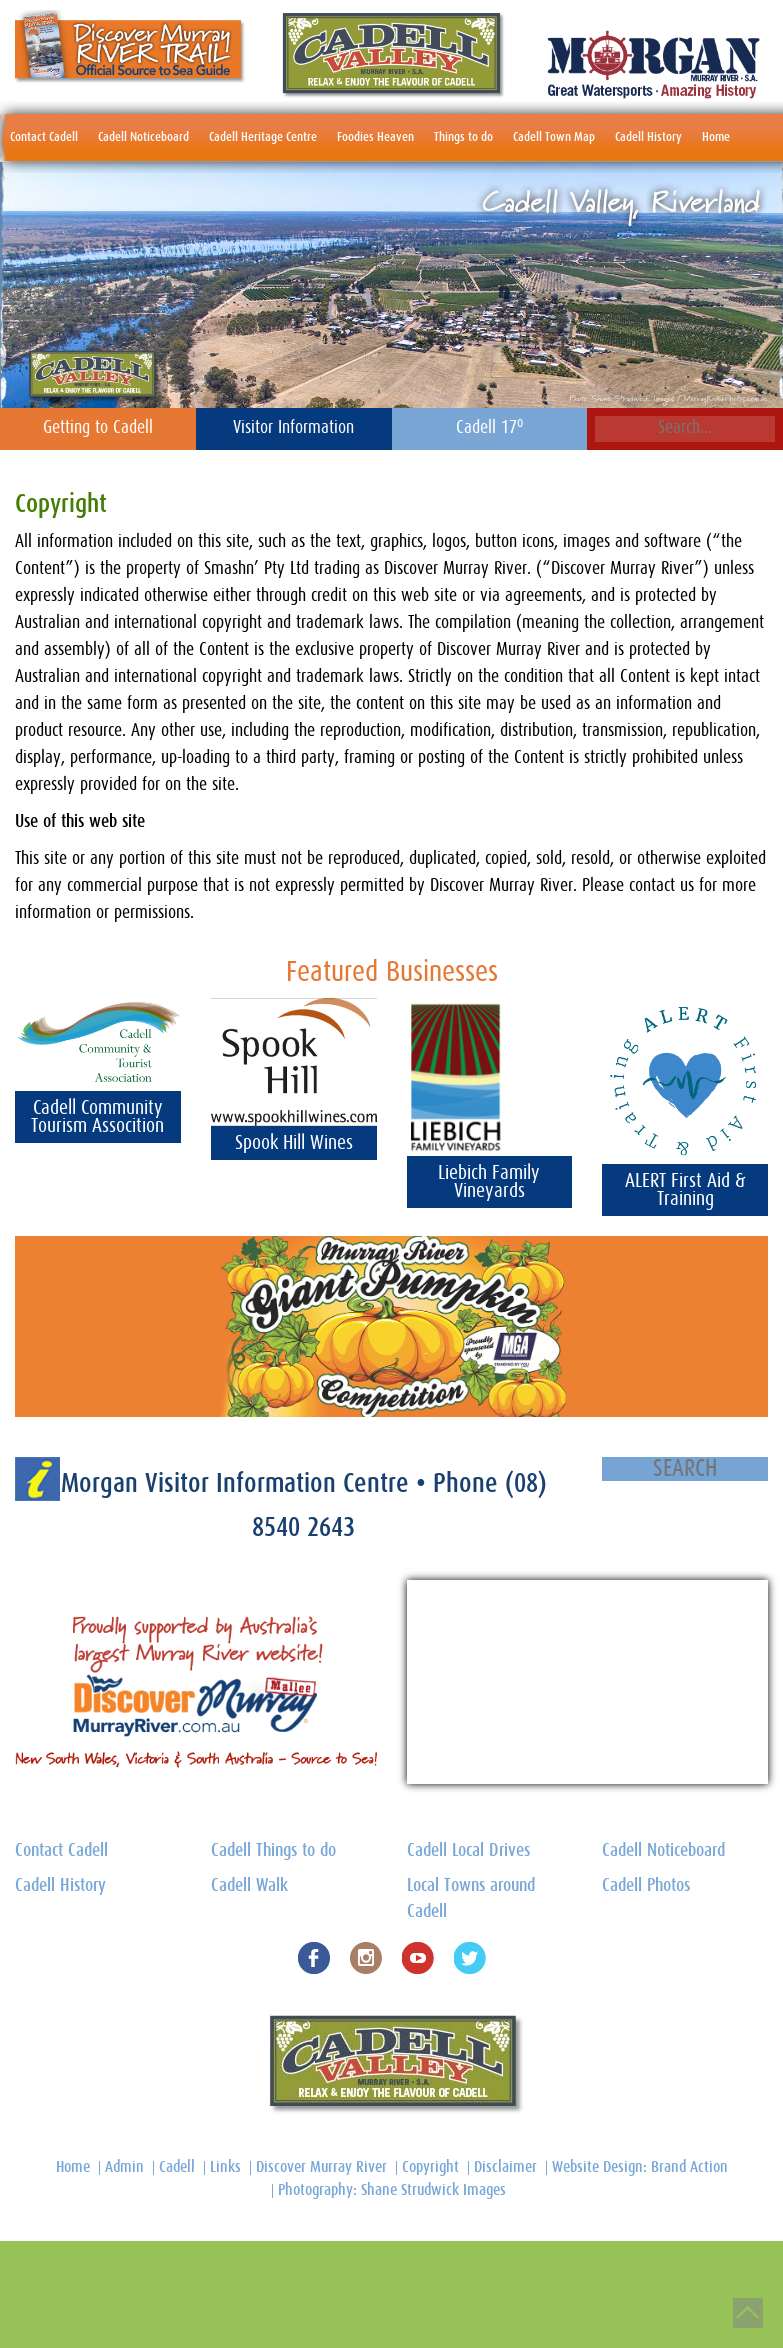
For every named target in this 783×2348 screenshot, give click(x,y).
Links (225, 2167)
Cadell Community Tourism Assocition (97, 1117)
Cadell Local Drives (468, 1851)
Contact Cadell (44, 137)
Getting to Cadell (98, 428)
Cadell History (648, 137)
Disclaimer (505, 2167)
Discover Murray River (321, 2167)
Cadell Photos (646, 1886)
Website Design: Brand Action (640, 2167)
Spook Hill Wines (294, 1143)
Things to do (463, 137)
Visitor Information (293, 428)
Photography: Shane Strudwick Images (392, 2190)
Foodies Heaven (375, 137)
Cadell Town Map (554, 137)
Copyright (430, 2167)
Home (716, 137)
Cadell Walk (249, 1886)
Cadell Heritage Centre (263, 137)
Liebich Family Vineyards (489, 1182)
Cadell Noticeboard (143, 137)
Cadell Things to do (273, 1851)
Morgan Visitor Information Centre (238, 1483)
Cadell (177, 2167)
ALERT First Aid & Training (685, 1190)
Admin (124, 2167)
